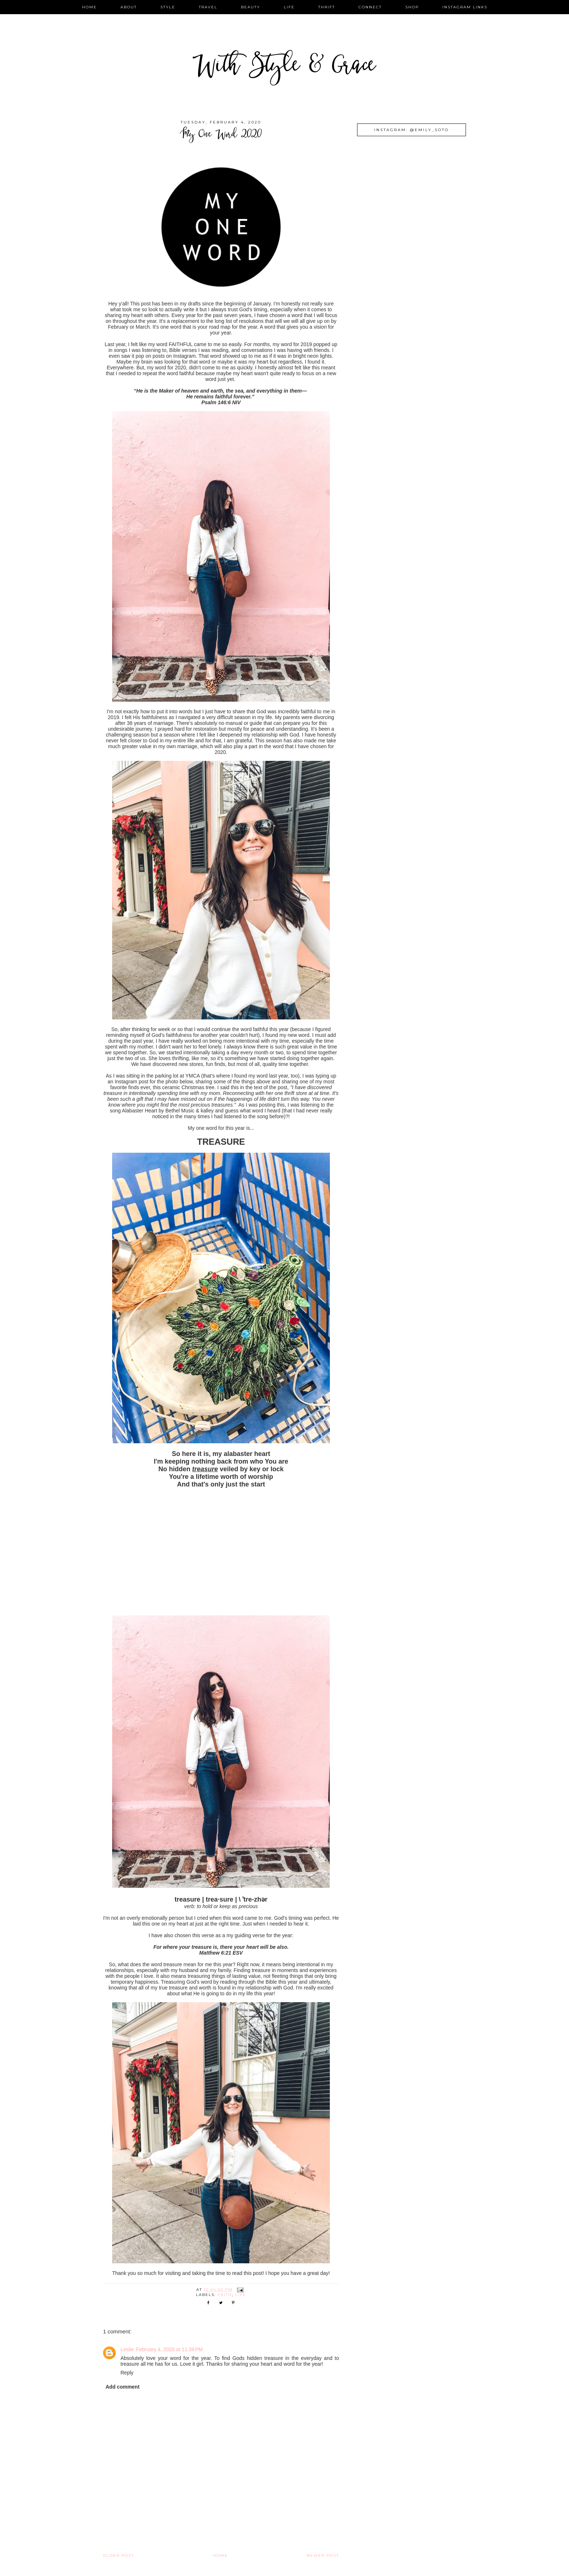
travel (208, 7)
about (128, 7)
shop (412, 7)
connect (370, 7)
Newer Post (323, 2555)
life (289, 7)
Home (220, 2555)
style (167, 7)
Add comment (122, 2387)
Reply (127, 2373)
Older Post (118, 2555)
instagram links (464, 7)
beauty (250, 7)
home (89, 7)
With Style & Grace (284, 67)
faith (225, 2294)
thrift (326, 7)
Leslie (127, 2349)
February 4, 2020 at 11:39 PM (169, 2349)
